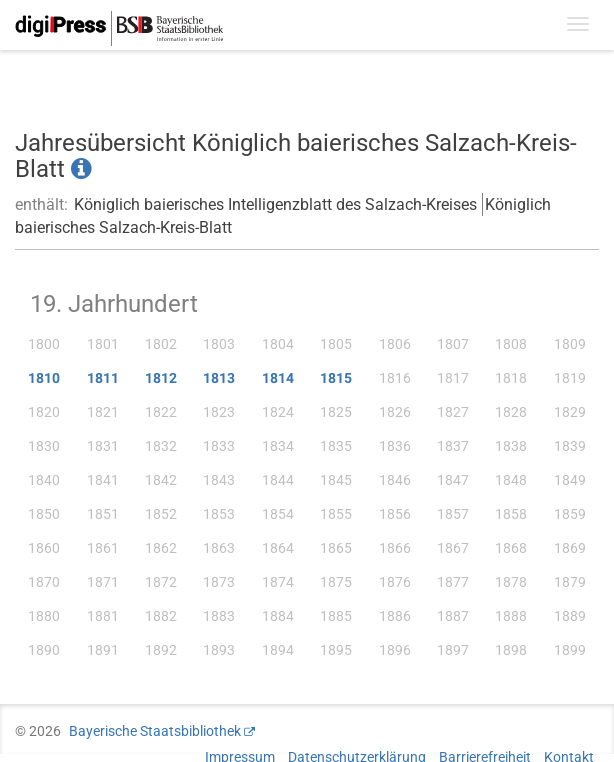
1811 (103, 378)
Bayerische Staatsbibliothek (155, 731)
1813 (219, 378)
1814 (278, 378)
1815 (336, 378)
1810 (44, 378)
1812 (161, 378)
